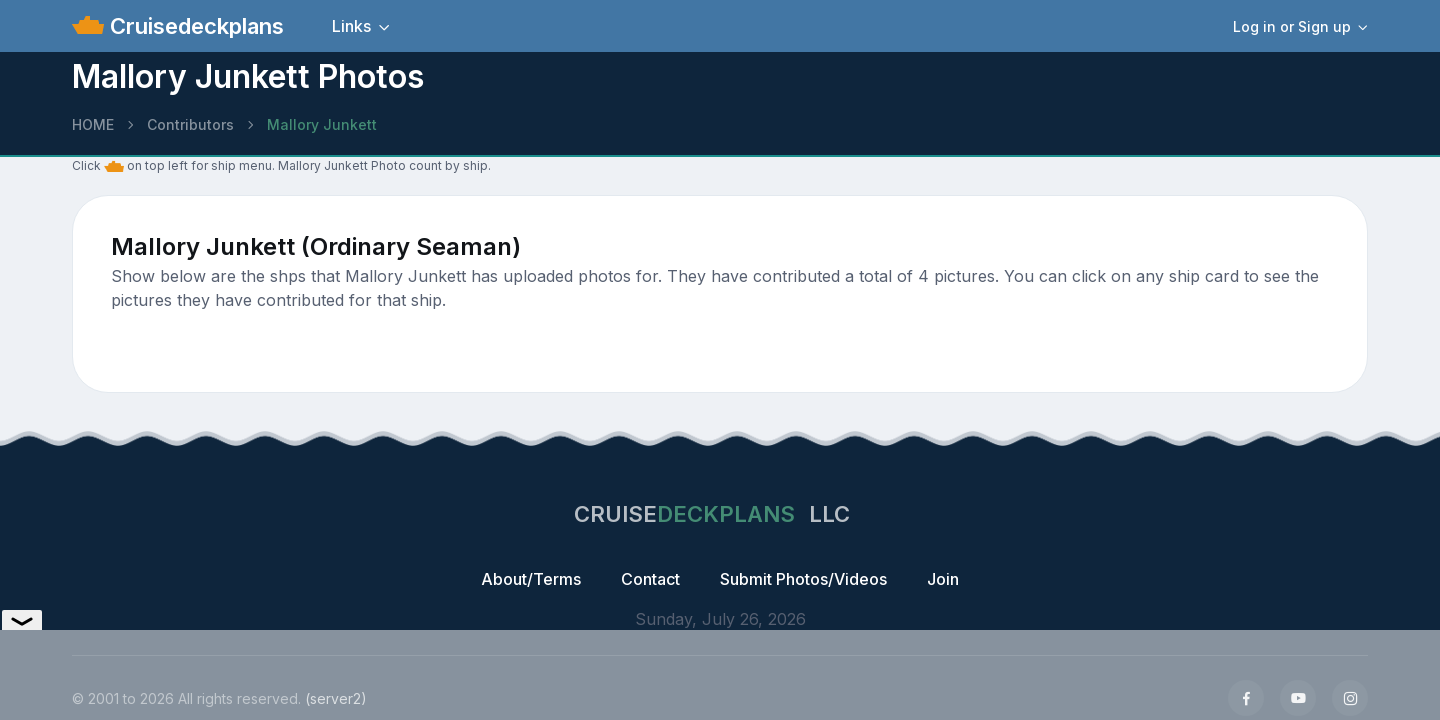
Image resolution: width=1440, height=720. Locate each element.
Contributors (190, 124)
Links (351, 26)
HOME (93, 124)
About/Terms (531, 579)
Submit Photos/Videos (803, 579)
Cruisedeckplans (194, 26)
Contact (650, 579)
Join (943, 579)
